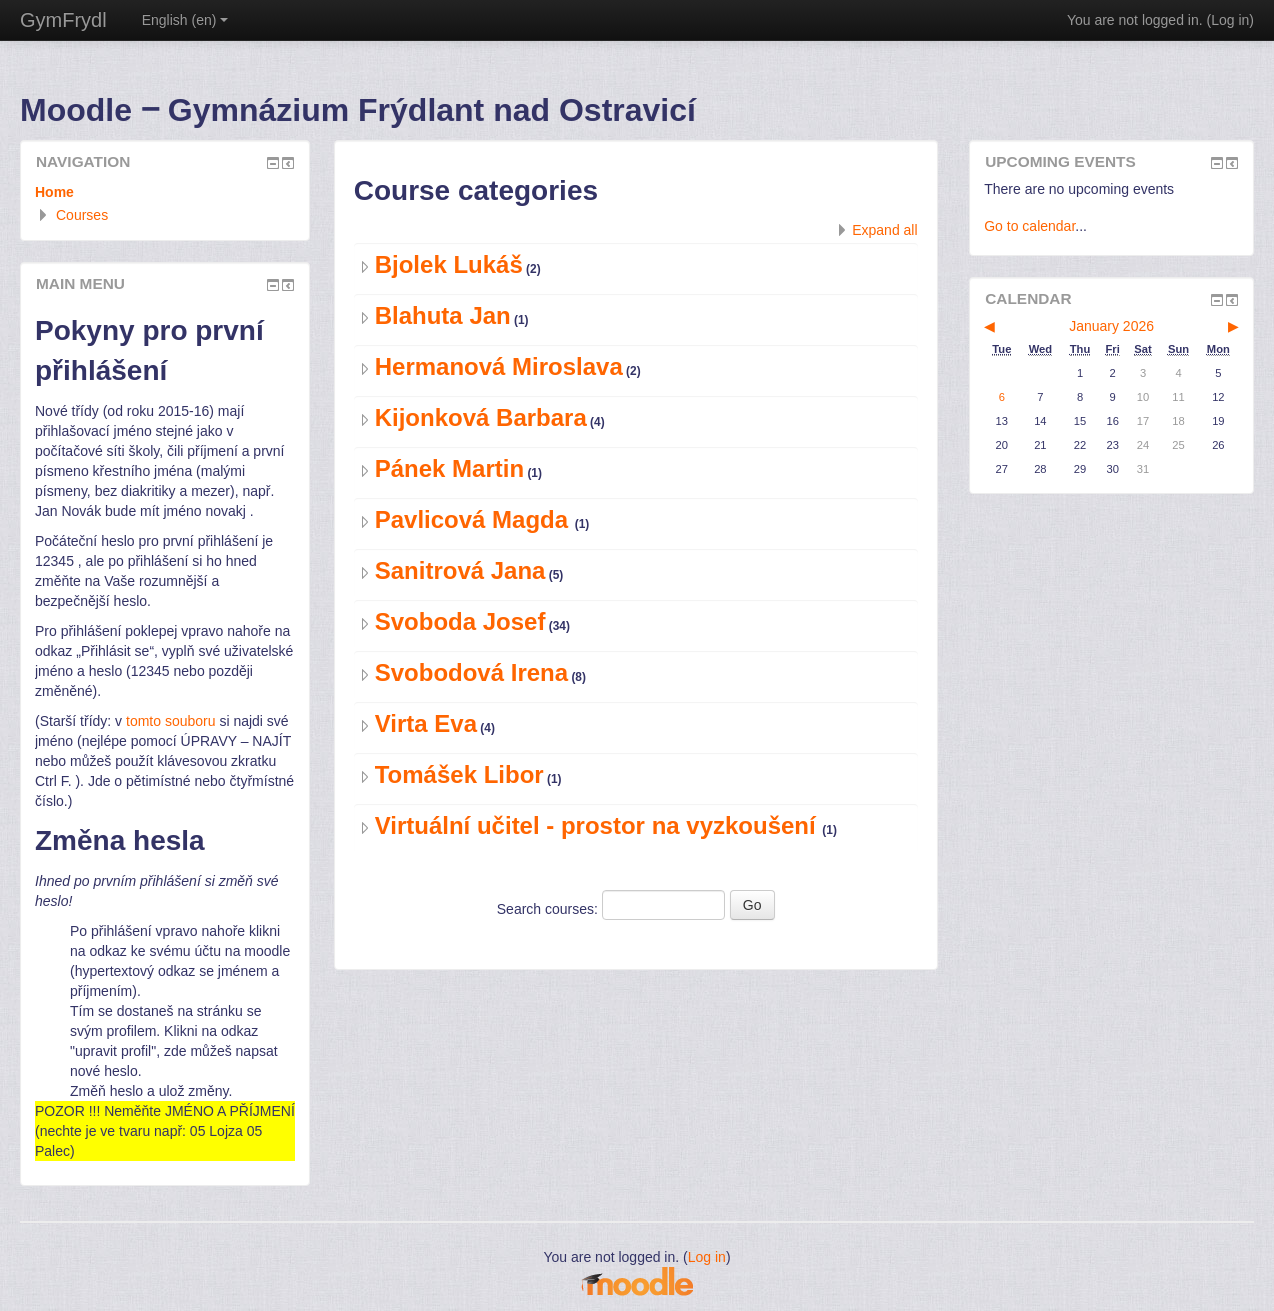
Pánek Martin (449, 468)
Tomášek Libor (459, 774)
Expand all (884, 230)
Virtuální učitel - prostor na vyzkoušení (599, 825)
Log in (1230, 20)
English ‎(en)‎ (185, 20)
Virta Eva (426, 723)
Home (54, 192)
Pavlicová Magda (475, 519)
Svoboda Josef (460, 621)
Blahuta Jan (443, 315)
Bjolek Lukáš (449, 264)
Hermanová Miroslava (499, 366)
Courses (82, 215)
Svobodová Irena (471, 672)
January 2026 (1111, 326)
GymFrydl (63, 20)
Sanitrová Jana (460, 570)
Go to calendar (1029, 226)
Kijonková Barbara (481, 417)
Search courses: (549, 909)
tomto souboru (171, 721)
